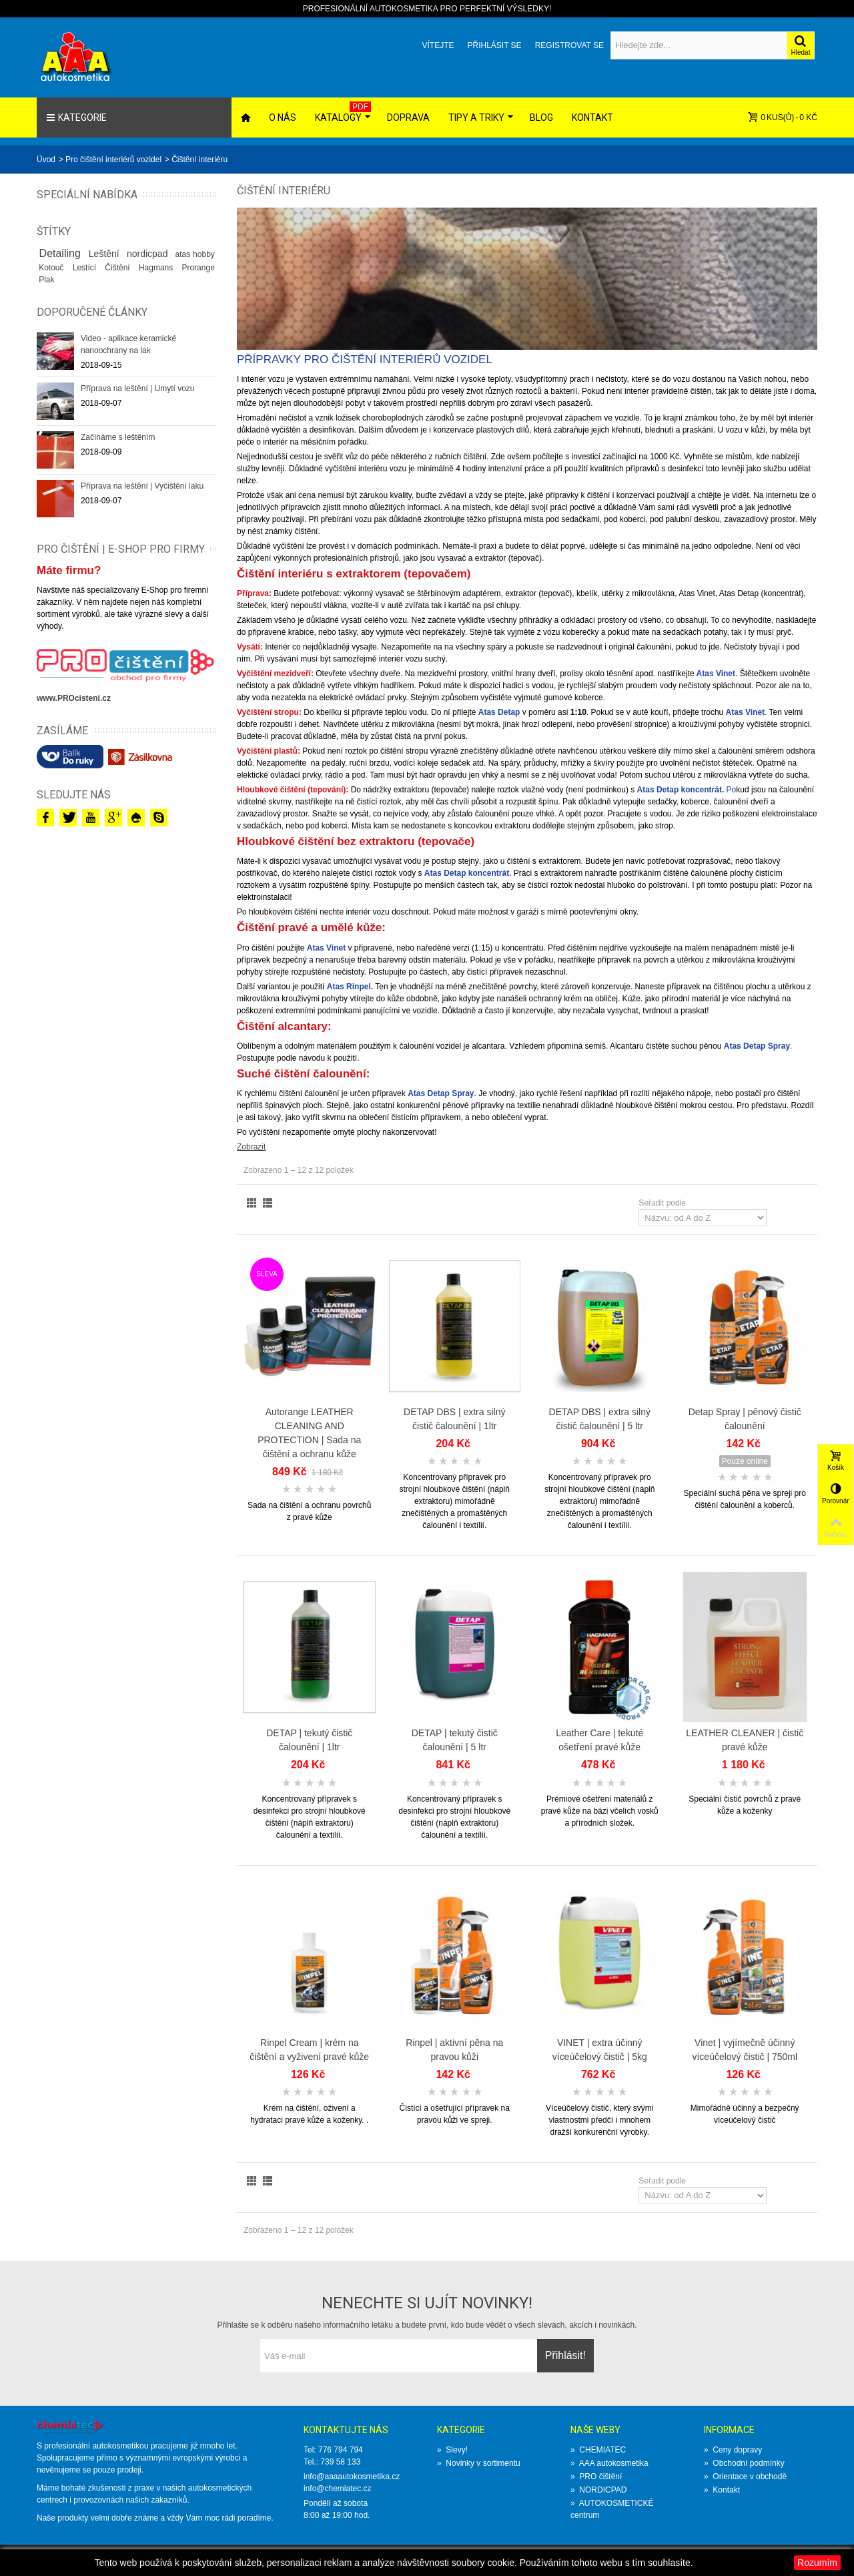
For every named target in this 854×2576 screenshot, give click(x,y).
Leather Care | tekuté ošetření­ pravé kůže (599, 1740)
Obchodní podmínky (744, 2463)
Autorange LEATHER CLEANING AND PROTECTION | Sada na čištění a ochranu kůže (309, 1432)
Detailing (61, 253)
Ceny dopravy (733, 2450)
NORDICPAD (598, 2490)
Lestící (87, 267)
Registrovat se (569, 45)
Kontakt (592, 117)
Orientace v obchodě (745, 2476)
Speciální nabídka (87, 194)
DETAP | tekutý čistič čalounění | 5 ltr (455, 1740)
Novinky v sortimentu (478, 2463)
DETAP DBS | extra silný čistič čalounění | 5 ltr (600, 1418)
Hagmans (158, 267)
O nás (282, 117)
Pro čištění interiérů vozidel (113, 159)
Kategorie (76, 117)
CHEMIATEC (598, 2450)
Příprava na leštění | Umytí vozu (138, 388)
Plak (46, 279)
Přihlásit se (494, 45)
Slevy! (452, 2450)
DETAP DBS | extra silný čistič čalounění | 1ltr (454, 1418)
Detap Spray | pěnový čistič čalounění (745, 1418)
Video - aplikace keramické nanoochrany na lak (128, 344)
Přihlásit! (565, 2355)
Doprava (408, 117)
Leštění (105, 253)
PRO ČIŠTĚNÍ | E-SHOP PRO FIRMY (121, 549)
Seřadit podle (662, 1203)
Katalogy (343, 112)
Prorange (197, 267)
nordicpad (149, 253)
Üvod (46, 159)
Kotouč (53, 267)
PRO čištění (596, 2476)
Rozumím (817, 2562)
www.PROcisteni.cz (74, 698)
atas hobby (194, 254)
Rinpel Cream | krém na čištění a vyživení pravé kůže (309, 2049)
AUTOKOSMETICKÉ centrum (611, 2509)
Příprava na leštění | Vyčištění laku (142, 486)
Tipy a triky (481, 117)
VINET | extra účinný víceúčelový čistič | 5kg (599, 2049)
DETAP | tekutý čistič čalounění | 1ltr (309, 1740)
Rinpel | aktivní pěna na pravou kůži (454, 2049)
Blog (541, 117)
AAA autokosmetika (609, 2463)
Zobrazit (251, 1146)
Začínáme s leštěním (118, 437)
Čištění (119, 267)
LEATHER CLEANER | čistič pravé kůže (744, 1740)
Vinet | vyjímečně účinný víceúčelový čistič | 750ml (744, 2049)
